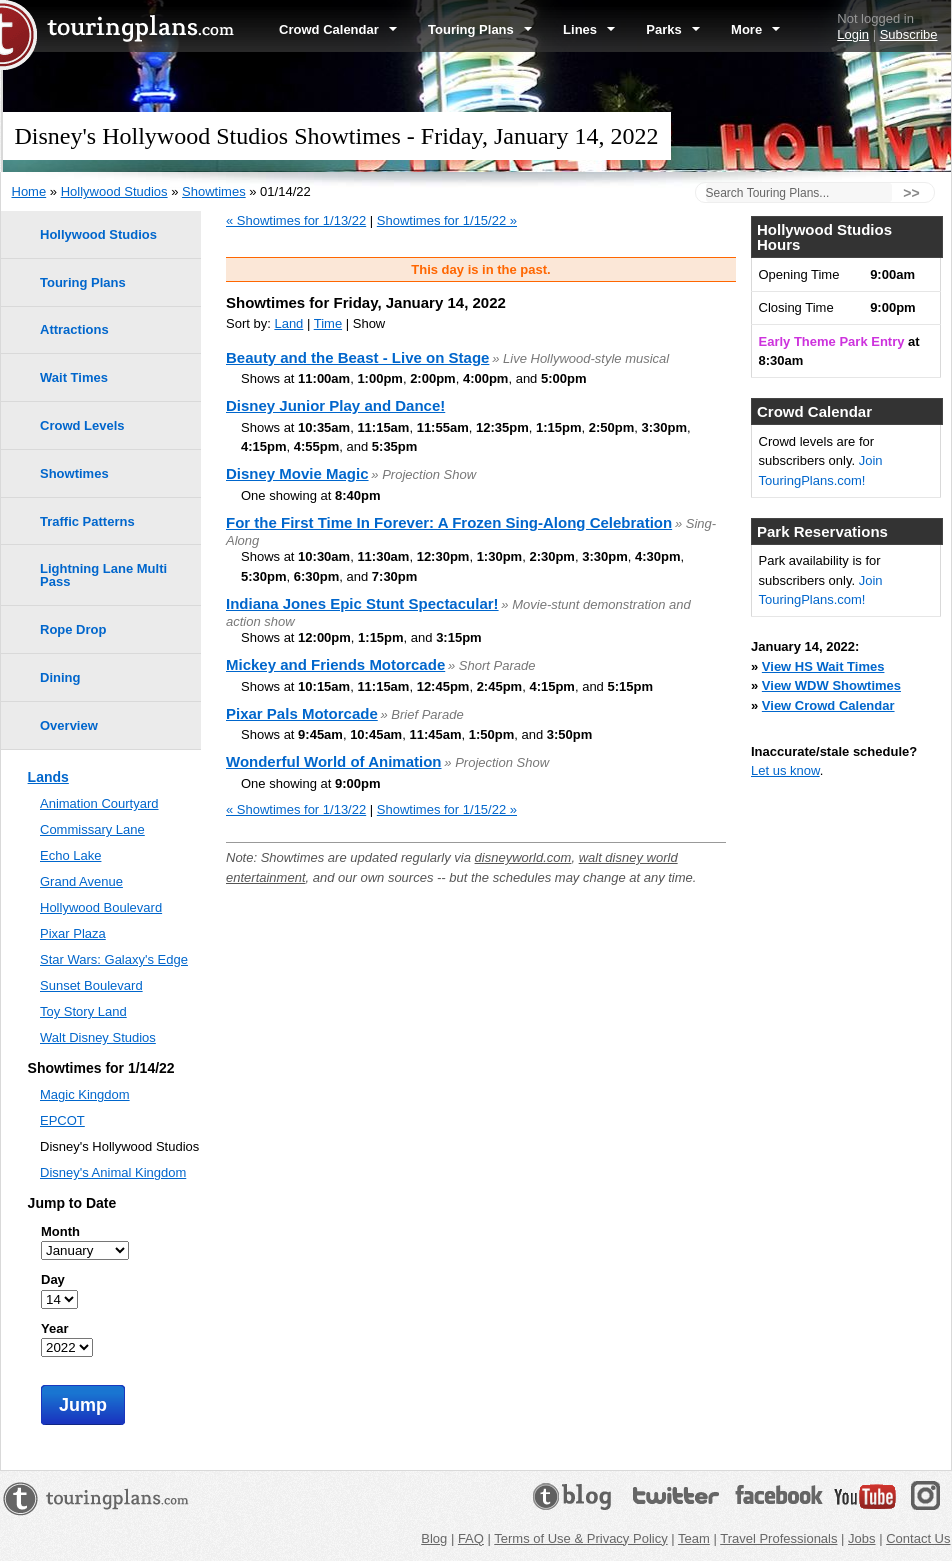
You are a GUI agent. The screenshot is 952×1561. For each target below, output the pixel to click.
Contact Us (918, 1538)
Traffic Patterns (87, 521)
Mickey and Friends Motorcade (335, 664)
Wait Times (74, 377)
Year (54, 1328)
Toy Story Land (83, 1011)
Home (29, 191)
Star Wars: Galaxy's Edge (114, 959)
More (755, 29)
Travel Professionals (778, 1538)
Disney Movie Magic (297, 473)
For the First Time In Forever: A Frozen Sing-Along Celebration (449, 522)
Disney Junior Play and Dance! (335, 405)
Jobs (861, 1538)
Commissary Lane (92, 829)
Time (328, 323)
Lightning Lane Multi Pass (103, 575)
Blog (434, 1538)
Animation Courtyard (99, 803)
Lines (589, 29)
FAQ (471, 1538)
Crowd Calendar (338, 29)
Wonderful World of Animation (334, 761)
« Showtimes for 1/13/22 (296, 220)
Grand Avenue (81, 881)
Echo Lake (70, 855)
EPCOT (62, 1120)
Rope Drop (73, 629)
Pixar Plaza (73, 933)
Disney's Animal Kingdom (113, 1172)
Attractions (74, 329)
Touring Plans (480, 29)
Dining (60, 677)
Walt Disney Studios (98, 1037)
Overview (69, 725)
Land (288, 323)
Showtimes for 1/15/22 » (447, 220)
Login (853, 34)
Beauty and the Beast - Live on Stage (357, 357)
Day (53, 1279)
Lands (48, 777)
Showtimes (214, 191)
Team (694, 1538)
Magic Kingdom (85, 1094)
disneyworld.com (523, 857)
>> (911, 193)
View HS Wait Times (823, 666)
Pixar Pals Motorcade (302, 713)
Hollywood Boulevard (101, 907)
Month (60, 1231)
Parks (673, 29)
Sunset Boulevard (91, 985)
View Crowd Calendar (828, 705)
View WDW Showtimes (831, 685)
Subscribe (909, 34)
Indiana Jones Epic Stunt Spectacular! (362, 603)
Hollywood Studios (114, 191)
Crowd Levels (82, 425)
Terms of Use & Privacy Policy (580, 1538)
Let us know (785, 770)
